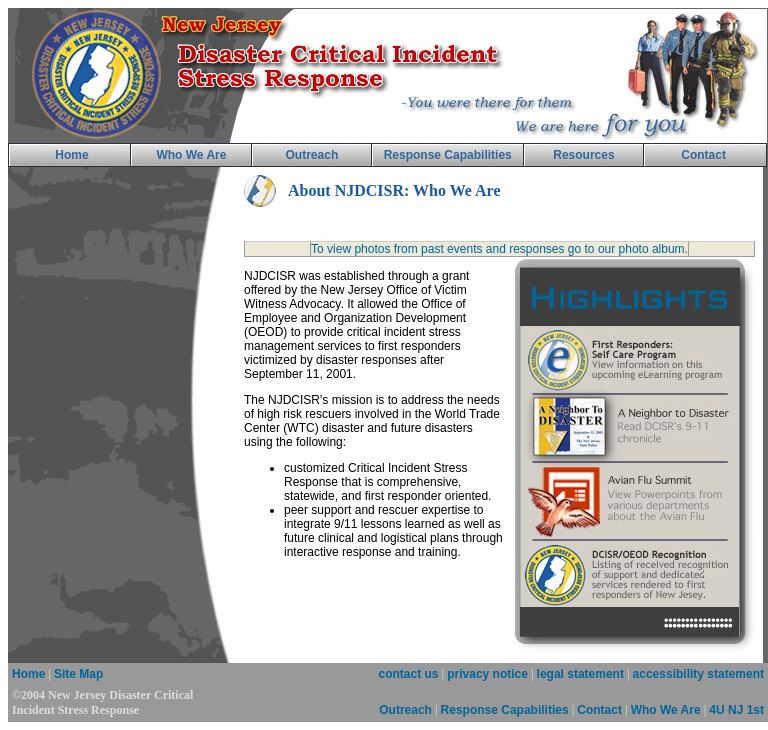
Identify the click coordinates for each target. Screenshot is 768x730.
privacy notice (487, 674)
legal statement (580, 674)
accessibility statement (698, 674)
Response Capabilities (505, 710)
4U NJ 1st (736, 710)
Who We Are (666, 710)
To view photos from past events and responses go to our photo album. (499, 249)
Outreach (405, 710)
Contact (599, 710)
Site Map (78, 674)
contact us (409, 674)
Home (28, 674)
